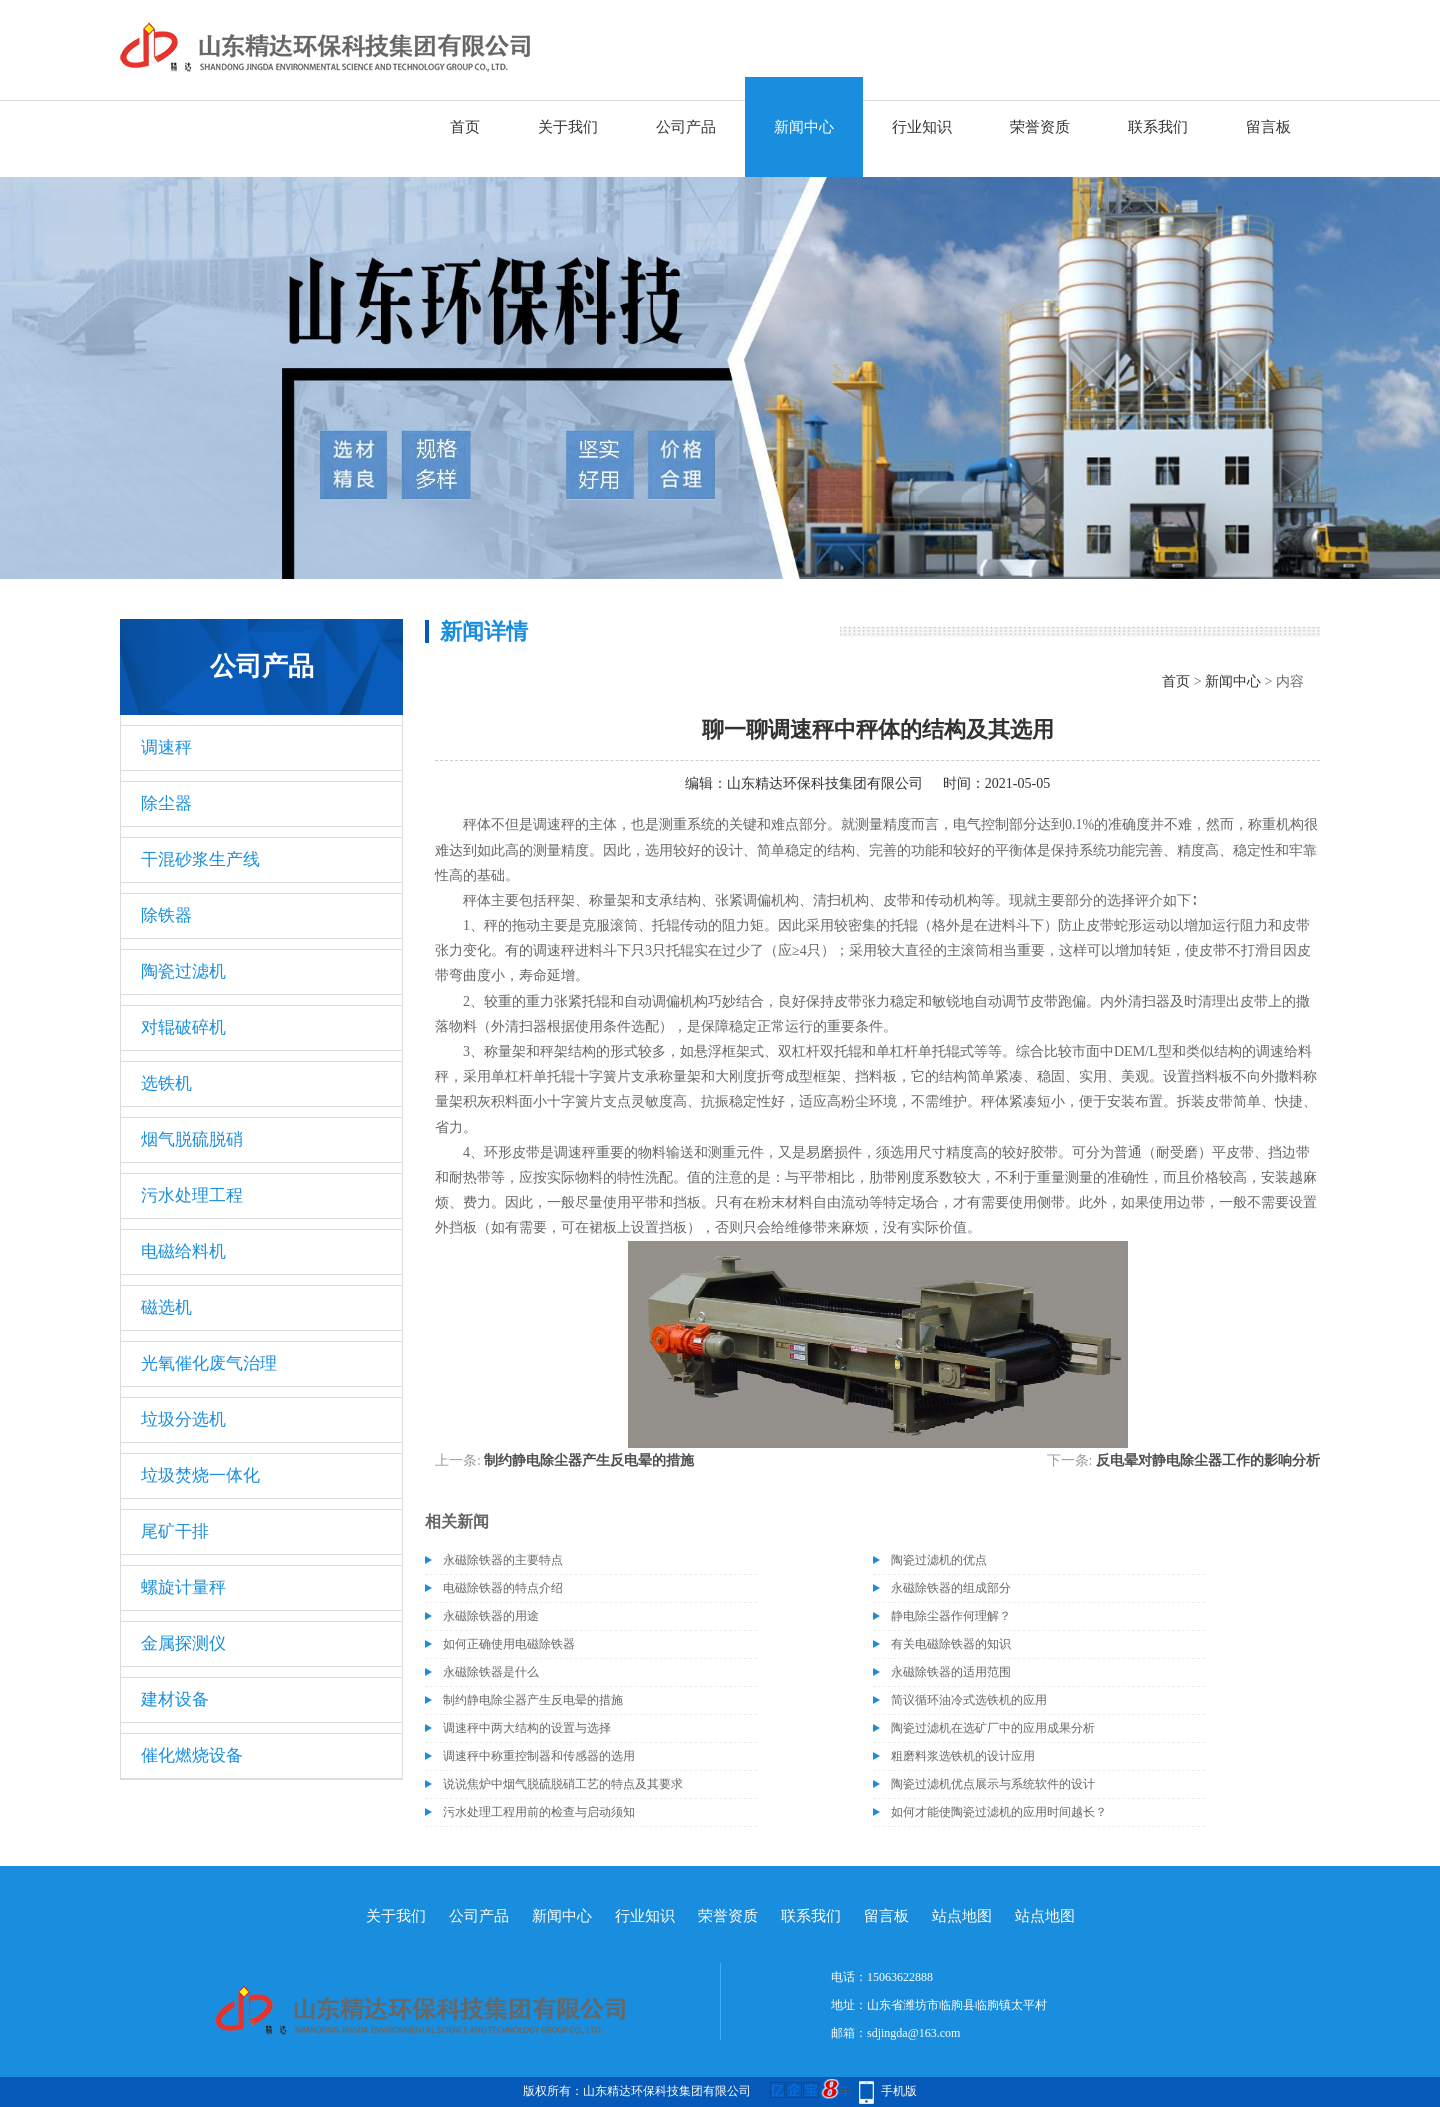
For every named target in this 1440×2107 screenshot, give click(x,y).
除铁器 (166, 915)
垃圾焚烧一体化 (200, 1475)
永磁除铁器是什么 (491, 1672)
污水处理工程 (192, 1195)
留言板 (1268, 127)
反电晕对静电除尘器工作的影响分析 (1208, 1460)
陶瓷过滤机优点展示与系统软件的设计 (993, 1784)
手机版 (899, 2091)
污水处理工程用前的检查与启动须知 (539, 1812)
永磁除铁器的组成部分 (951, 1588)
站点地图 (962, 1916)
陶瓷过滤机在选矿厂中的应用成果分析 (993, 1728)
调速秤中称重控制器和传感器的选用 (539, 1756)
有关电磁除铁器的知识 (951, 1644)
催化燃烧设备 (192, 1755)
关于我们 (568, 127)
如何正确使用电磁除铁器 (509, 1644)
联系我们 (1158, 127)
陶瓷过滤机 (183, 971)
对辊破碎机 (183, 1027)
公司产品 (686, 127)
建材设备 (175, 1699)
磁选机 (166, 1307)
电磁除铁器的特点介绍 (503, 1588)
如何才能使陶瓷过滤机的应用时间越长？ (999, 1812)
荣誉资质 (1040, 127)
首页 (465, 127)
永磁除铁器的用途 (491, 1616)
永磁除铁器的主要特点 (503, 1560)
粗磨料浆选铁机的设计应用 (963, 1756)
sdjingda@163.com (913, 2033)
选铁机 (166, 1083)
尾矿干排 (175, 1531)
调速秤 (166, 747)
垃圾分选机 (183, 1419)
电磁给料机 (183, 1251)
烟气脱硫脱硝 (192, 1139)
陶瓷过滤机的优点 (939, 1560)
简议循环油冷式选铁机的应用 (969, 1700)
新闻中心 (804, 127)
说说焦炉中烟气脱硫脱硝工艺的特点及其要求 (563, 1784)
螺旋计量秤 (183, 1587)
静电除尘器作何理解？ (951, 1616)
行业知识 (922, 127)
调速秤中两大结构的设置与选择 (527, 1728)
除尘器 (166, 803)
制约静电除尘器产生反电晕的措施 (589, 1460)
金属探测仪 (183, 1643)
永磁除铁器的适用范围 (951, 1672)
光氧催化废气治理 (209, 1363)
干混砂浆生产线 (200, 859)
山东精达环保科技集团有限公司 (825, 783)
